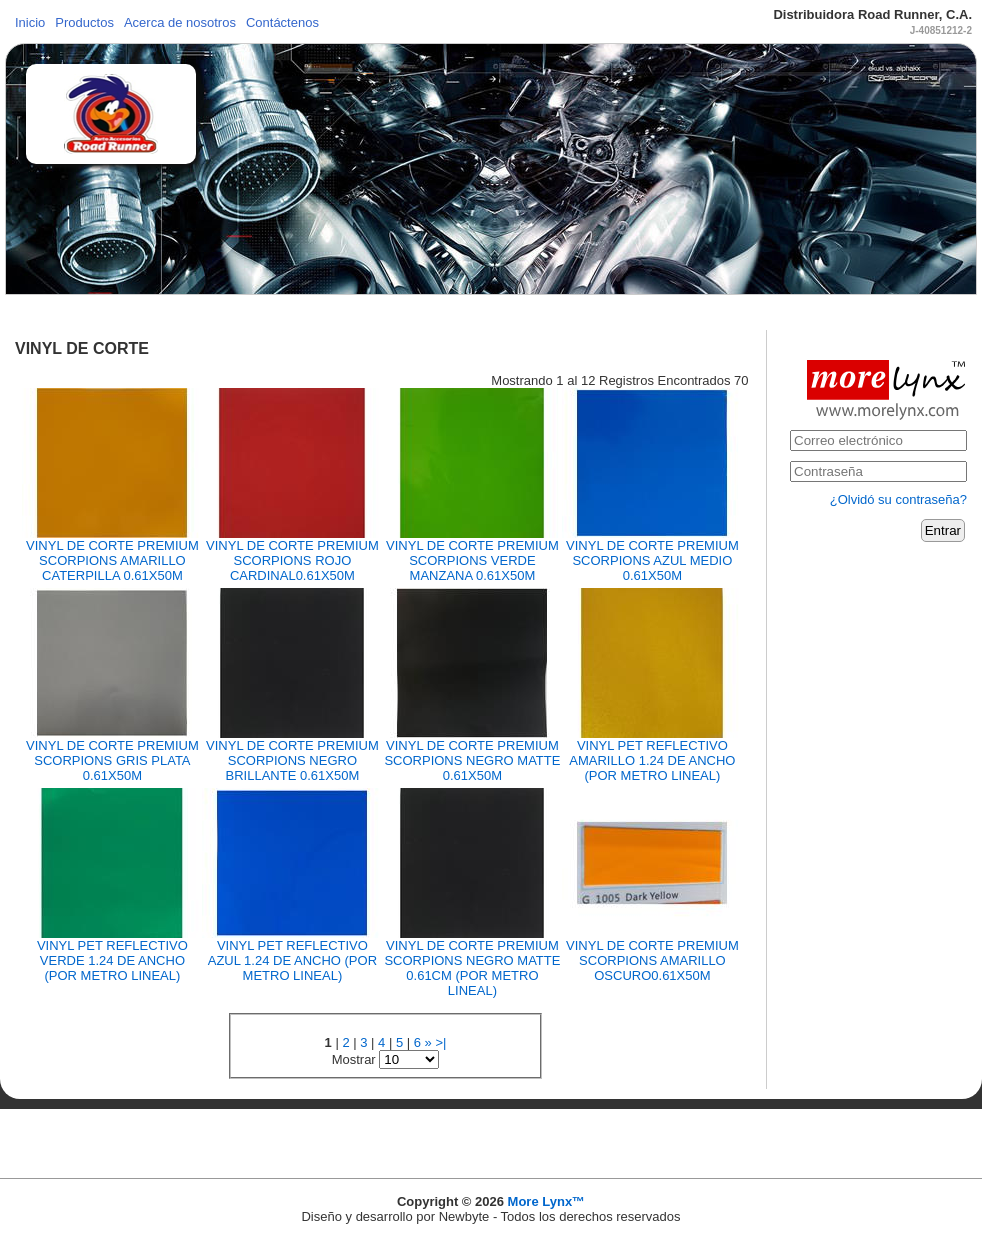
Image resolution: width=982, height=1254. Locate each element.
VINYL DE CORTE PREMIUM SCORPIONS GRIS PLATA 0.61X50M (112, 760)
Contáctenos (282, 22)
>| (440, 1042)
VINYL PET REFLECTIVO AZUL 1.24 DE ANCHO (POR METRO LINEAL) (292, 960)
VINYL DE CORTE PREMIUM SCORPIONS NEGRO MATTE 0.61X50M (472, 760)
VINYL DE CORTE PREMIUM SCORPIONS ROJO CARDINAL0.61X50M (292, 560)
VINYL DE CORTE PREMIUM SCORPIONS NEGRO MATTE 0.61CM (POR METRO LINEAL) (472, 968)
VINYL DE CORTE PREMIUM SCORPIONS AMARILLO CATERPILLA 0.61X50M (112, 560)
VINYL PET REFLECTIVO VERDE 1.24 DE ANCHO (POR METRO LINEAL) (112, 960)
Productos (84, 22)
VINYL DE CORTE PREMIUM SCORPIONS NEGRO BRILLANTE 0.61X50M (292, 760)
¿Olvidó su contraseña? (898, 499)
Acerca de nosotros (180, 22)
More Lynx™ (547, 1201)
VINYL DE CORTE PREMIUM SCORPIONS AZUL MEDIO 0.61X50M (652, 560)
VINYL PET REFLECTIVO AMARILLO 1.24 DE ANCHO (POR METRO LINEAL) (652, 760)
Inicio (30, 22)
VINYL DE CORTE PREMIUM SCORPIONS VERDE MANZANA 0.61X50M (472, 560)
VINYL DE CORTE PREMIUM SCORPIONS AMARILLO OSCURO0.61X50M (652, 960)
